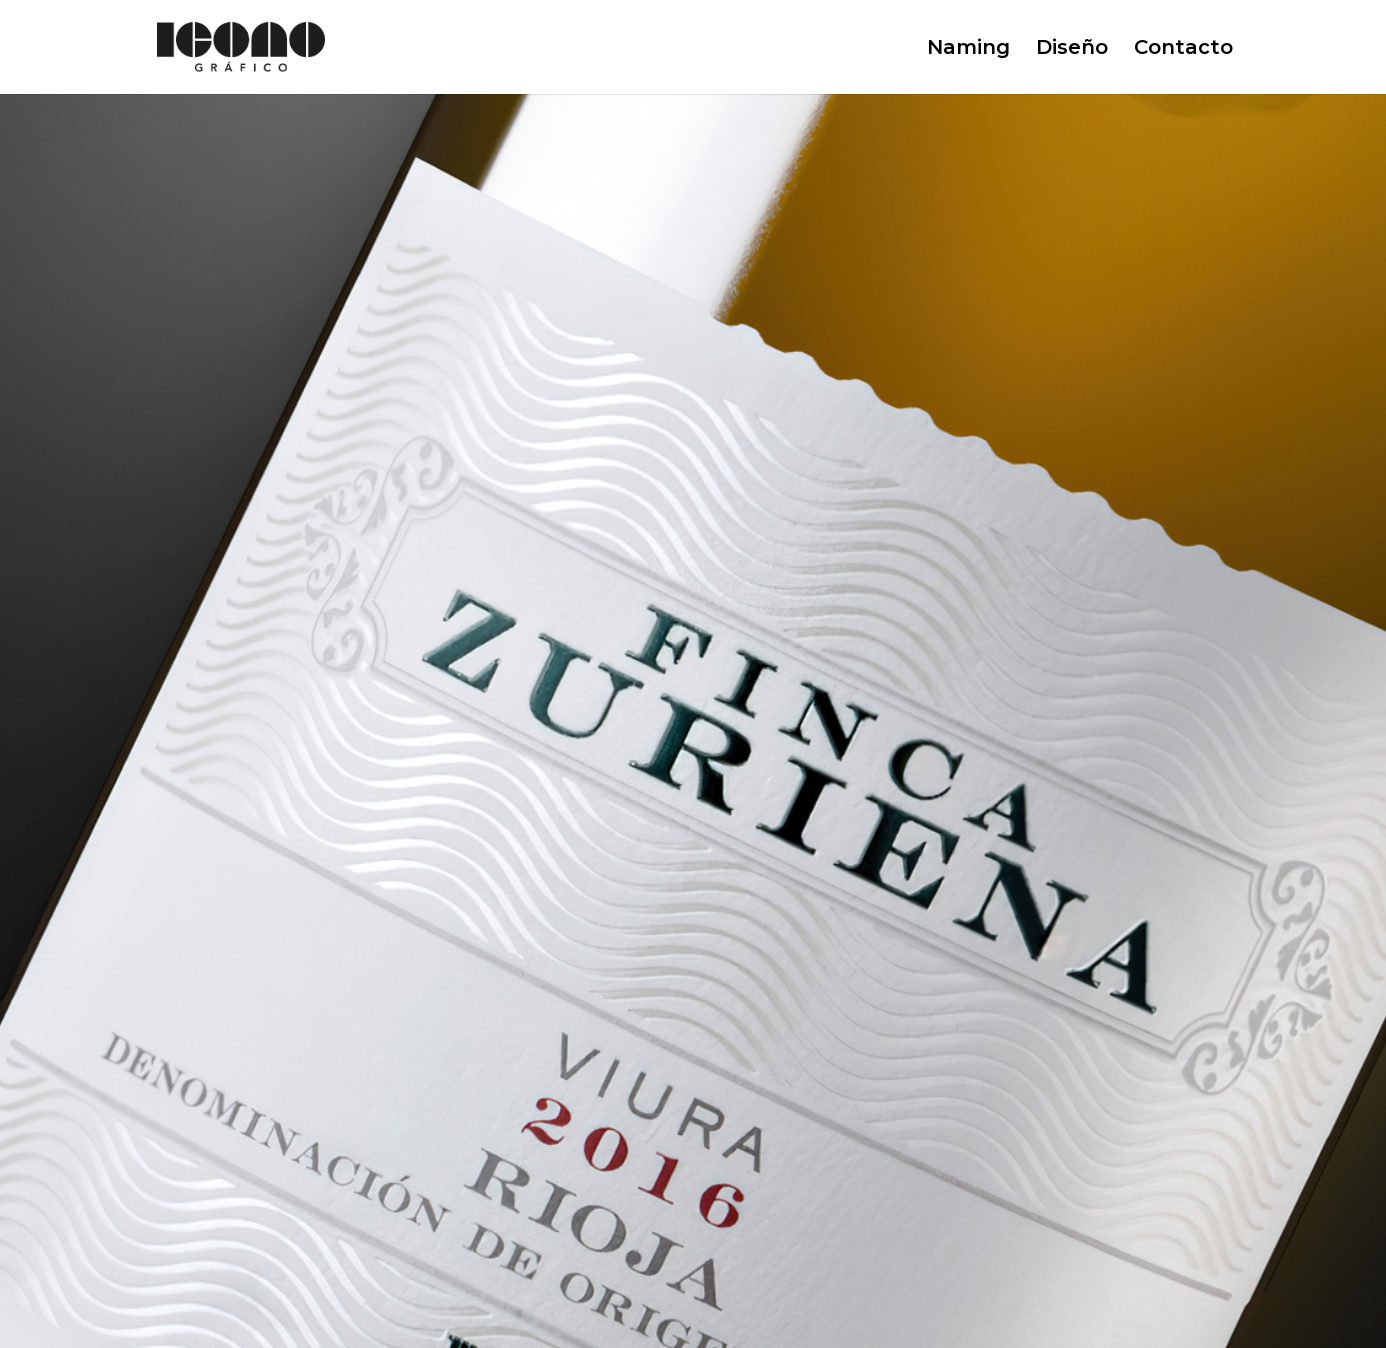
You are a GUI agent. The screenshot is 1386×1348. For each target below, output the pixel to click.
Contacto (1183, 49)
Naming (968, 49)
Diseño (1072, 49)
